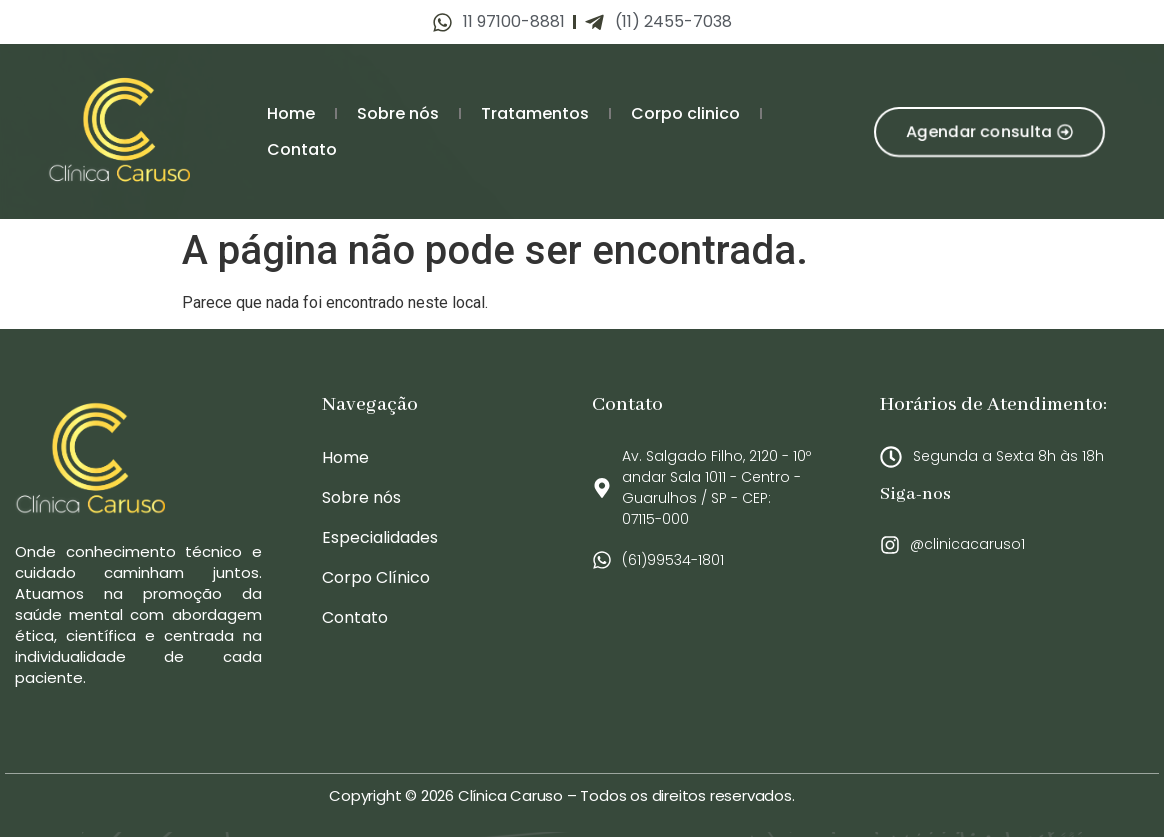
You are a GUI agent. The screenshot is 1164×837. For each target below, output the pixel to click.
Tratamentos (535, 113)
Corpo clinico (685, 113)
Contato (302, 149)
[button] (988, 131)
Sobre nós (398, 113)
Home (291, 113)
